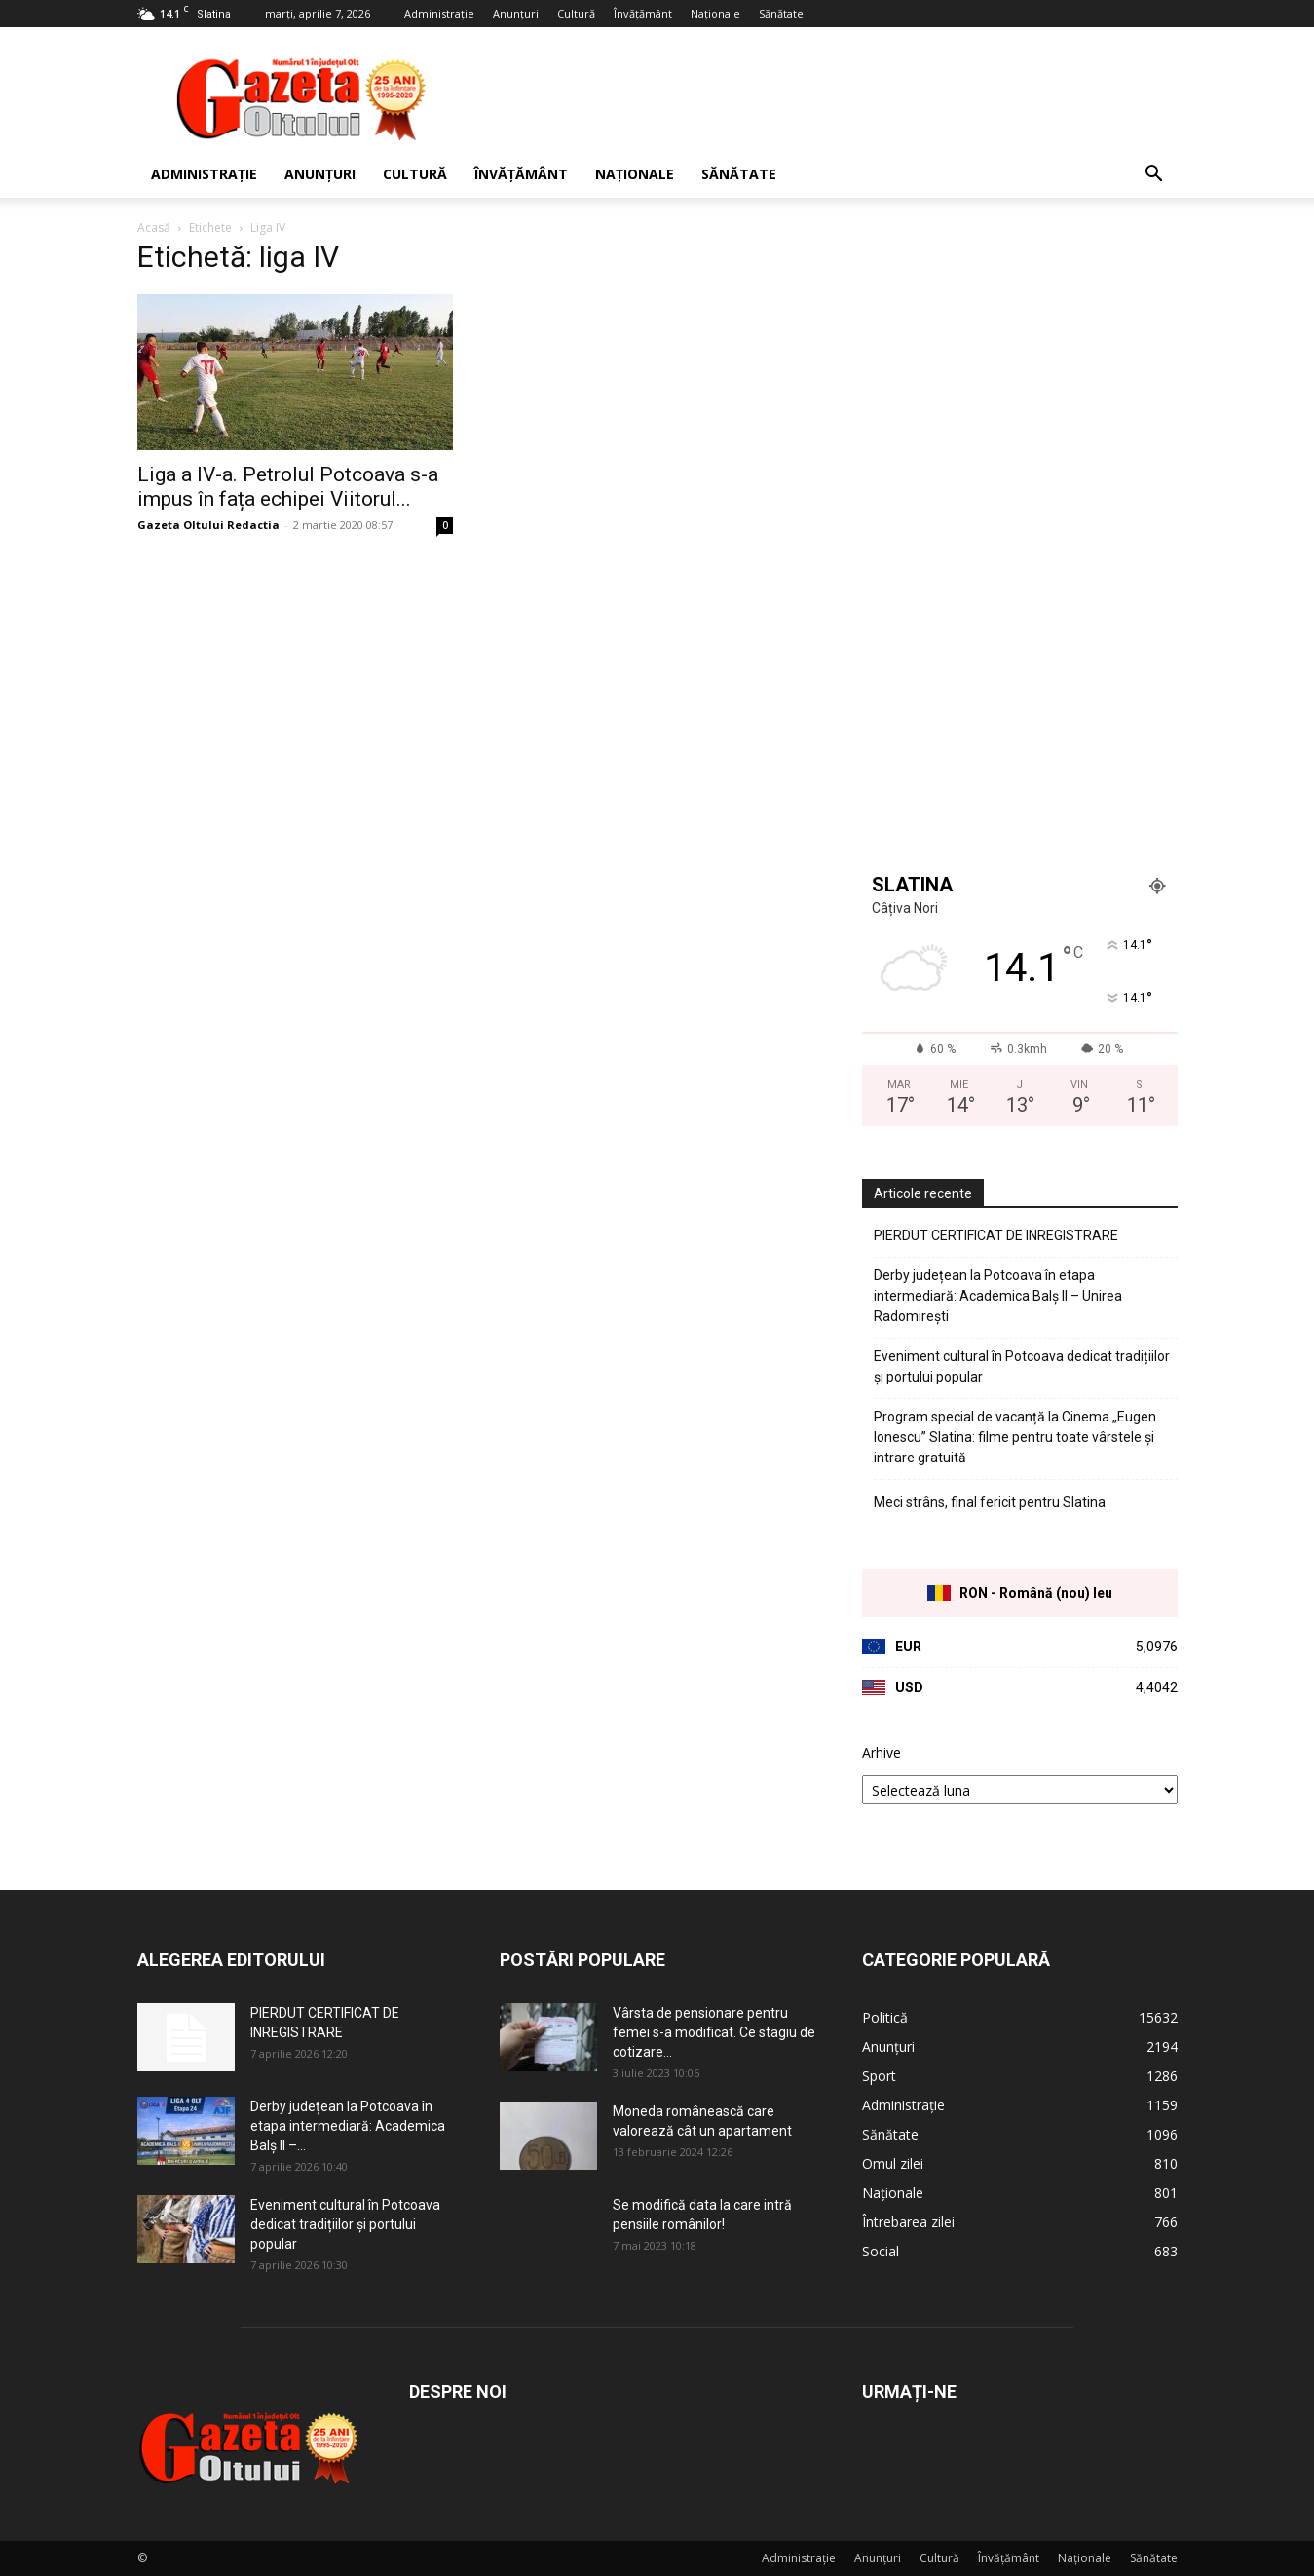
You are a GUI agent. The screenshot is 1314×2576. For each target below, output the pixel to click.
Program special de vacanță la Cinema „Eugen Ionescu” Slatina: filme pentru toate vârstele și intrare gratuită (1015, 1437)
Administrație (439, 13)
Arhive (881, 1752)
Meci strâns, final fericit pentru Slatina (990, 1502)
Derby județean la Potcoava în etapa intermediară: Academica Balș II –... (347, 2126)
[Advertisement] (823, 98)
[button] (1154, 176)
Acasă (153, 227)
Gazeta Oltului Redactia (208, 524)
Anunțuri (516, 13)
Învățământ (643, 13)
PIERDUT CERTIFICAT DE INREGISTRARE (996, 1235)
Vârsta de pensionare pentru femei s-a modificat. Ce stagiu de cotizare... (714, 2032)
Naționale (715, 13)
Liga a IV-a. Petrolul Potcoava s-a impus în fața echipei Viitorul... (287, 487)
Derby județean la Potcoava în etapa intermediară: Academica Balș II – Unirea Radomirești (998, 1296)
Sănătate (781, 13)
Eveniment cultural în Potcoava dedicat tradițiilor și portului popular (1022, 1366)
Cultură (576, 13)
